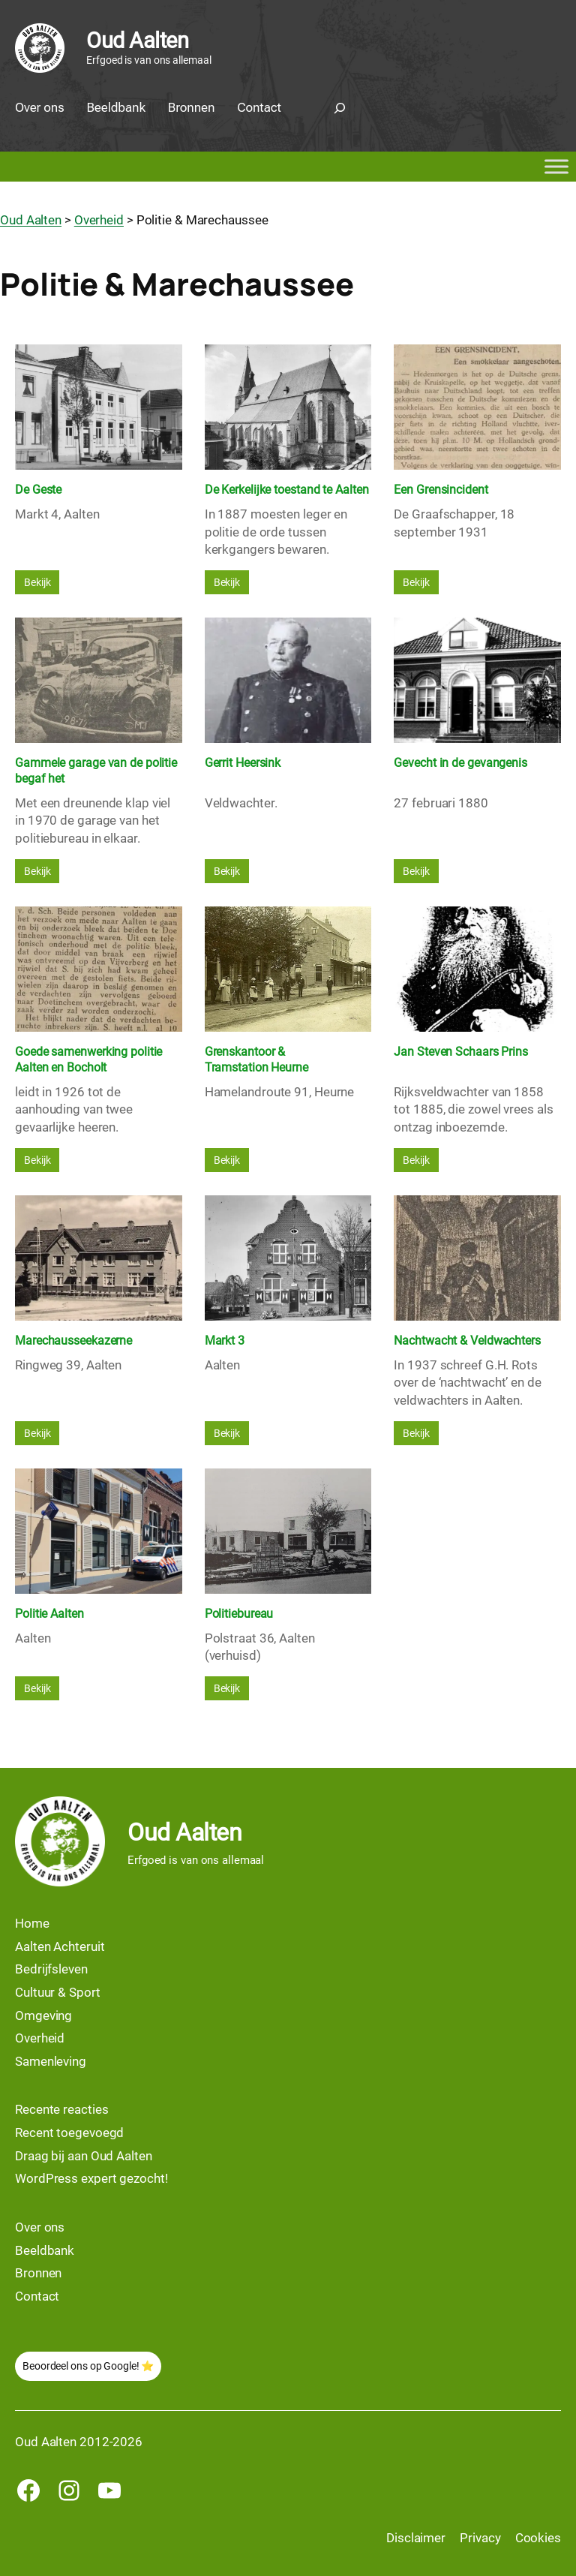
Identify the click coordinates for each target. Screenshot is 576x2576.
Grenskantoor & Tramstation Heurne (256, 1060)
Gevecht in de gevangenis (460, 763)
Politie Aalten (49, 1614)
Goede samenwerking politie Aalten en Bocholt (88, 1060)
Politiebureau (239, 1614)
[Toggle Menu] (556, 167)
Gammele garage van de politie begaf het (96, 771)
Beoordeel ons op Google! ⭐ (88, 2366)
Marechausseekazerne (73, 1340)
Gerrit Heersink (243, 763)
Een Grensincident (441, 489)
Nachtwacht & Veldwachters (467, 1340)
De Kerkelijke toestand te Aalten (287, 489)
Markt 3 (224, 1340)
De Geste (38, 489)
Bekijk (37, 582)
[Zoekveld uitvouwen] (340, 108)
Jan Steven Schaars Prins (461, 1052)
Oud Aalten (137, 40)
